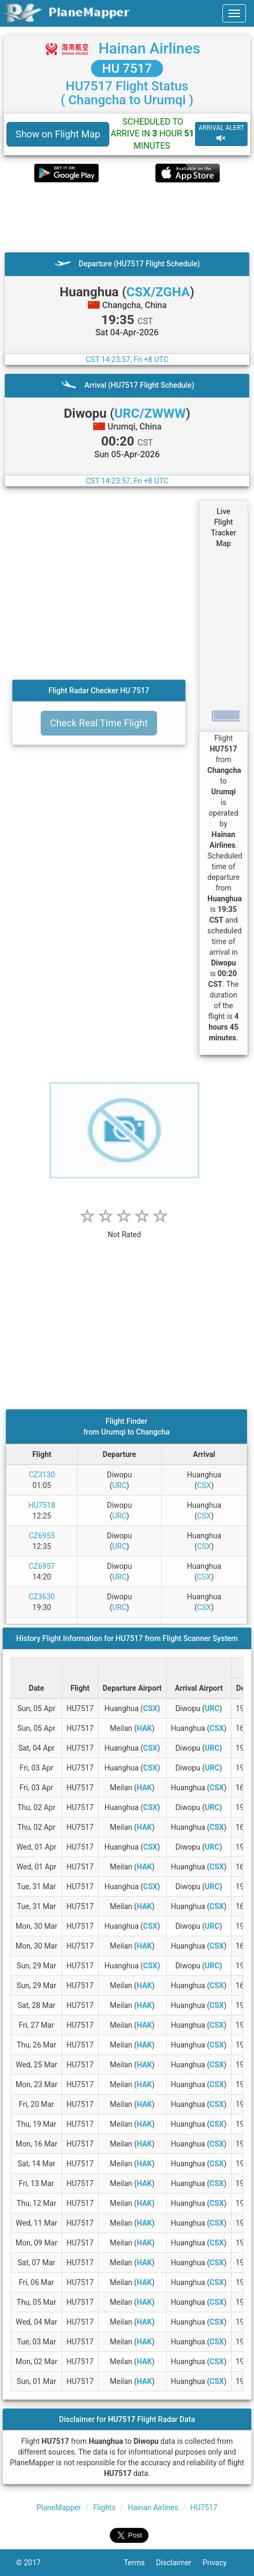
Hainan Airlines (149, 48)
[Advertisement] (127, 217)
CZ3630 (41, 1596)
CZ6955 (41, 1535)
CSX (204, 1485)
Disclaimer (179, 2562)
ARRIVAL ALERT (221, 133)
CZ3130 (41, 1474)
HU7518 (42, 1505)
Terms (140, 2562)
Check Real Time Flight (99, 723)
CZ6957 (41, 1566)
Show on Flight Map (58, 134)
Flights (104, 2507)
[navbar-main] (234, 13)
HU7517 (204, 2507)
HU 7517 (127, 68)
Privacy (220, 2562)
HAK (144, 1728)
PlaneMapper (58, 2507)
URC (119, 1485)
